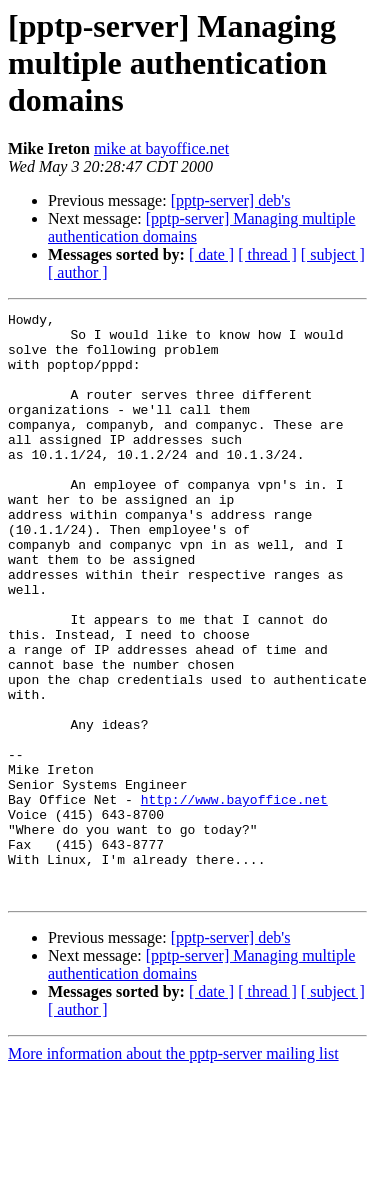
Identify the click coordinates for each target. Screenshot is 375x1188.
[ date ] (211, 254)
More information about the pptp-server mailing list (173, 1170)
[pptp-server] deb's (231, 200)
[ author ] (78, 272)
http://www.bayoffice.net (234, 898)
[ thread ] (267, 254)
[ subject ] (333, 254)
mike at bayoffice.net (161, 148)
